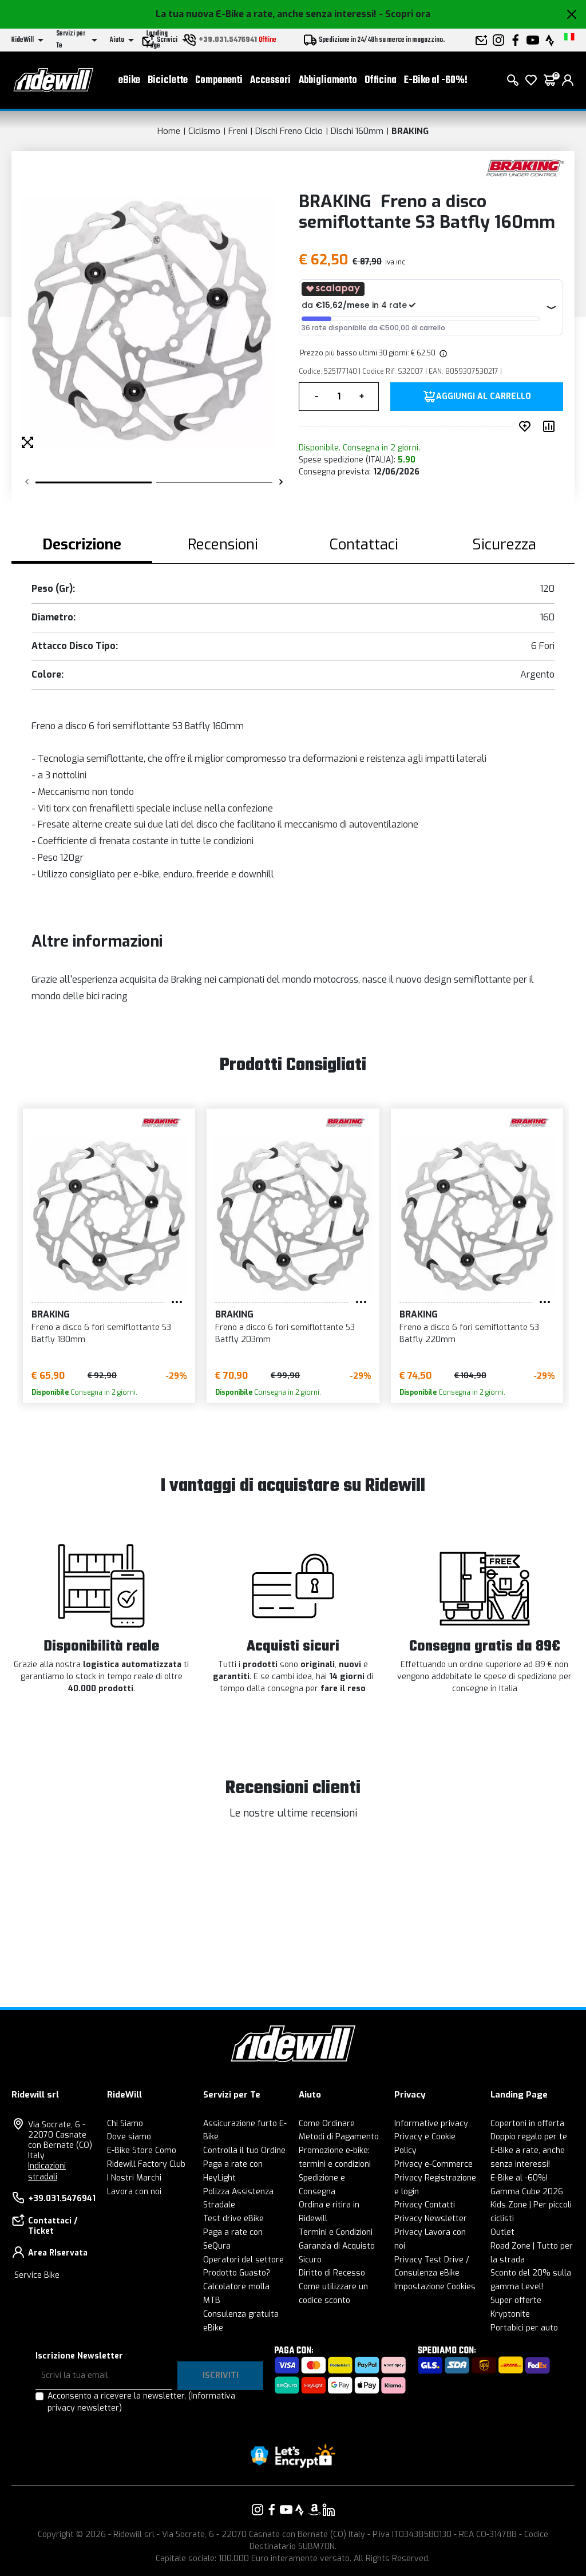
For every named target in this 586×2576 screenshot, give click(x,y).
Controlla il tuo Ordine (244, 2150)
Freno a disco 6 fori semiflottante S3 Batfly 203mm (285, 1333)
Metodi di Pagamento (339, 2136)
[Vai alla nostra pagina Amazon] (314, 2509)
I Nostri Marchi (134, 2178)
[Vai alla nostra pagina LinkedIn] (328, 2509)
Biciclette (168, 80)
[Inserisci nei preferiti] (527, 426)
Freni (237, 131)
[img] (442, 353)
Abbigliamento (328, 80)
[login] (568, 80)
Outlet (502, 2232)
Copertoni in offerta (527, 2123)
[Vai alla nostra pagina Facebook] (272, 2509)
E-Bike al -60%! (436, 80)
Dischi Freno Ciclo (289, 131)
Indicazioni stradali (47, 2171)
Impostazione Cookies (435, 2286)
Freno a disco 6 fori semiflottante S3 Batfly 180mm (101, 1333)
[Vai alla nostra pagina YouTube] (286, 2509)
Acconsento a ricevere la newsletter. (141, 2402)
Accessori (270, 80)
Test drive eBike (233, 2218)
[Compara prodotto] (551, 426)
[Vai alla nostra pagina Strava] (300, 2509)
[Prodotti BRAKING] (524, 168)
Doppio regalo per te (528, 2136)
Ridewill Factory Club (146, 2164)
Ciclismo (204, 131)
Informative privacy (431, 2123)
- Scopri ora (404, 14)
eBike (129, 80)
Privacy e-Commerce (433, 2164)
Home (168, 131)
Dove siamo (129, 2136)
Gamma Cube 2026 (526, 2191)
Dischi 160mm (357, 131)
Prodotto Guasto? (236, 2273)
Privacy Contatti (424, 2204)
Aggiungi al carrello (483, 397)
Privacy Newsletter (430, 2218)
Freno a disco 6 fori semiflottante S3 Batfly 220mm (469, 1333)
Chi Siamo (125, 2123)
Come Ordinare (327, 2123)
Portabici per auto (524, 2327)
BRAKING (410, 131)
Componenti (219, 80)
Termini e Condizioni (336, 2232)
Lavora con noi (134, 2191)
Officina (381, 80)
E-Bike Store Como (141, 2150)
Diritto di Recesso (332, 2273)
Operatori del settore (243, 2259)
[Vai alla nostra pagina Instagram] (257, 2509)
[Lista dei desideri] (531, 80)
